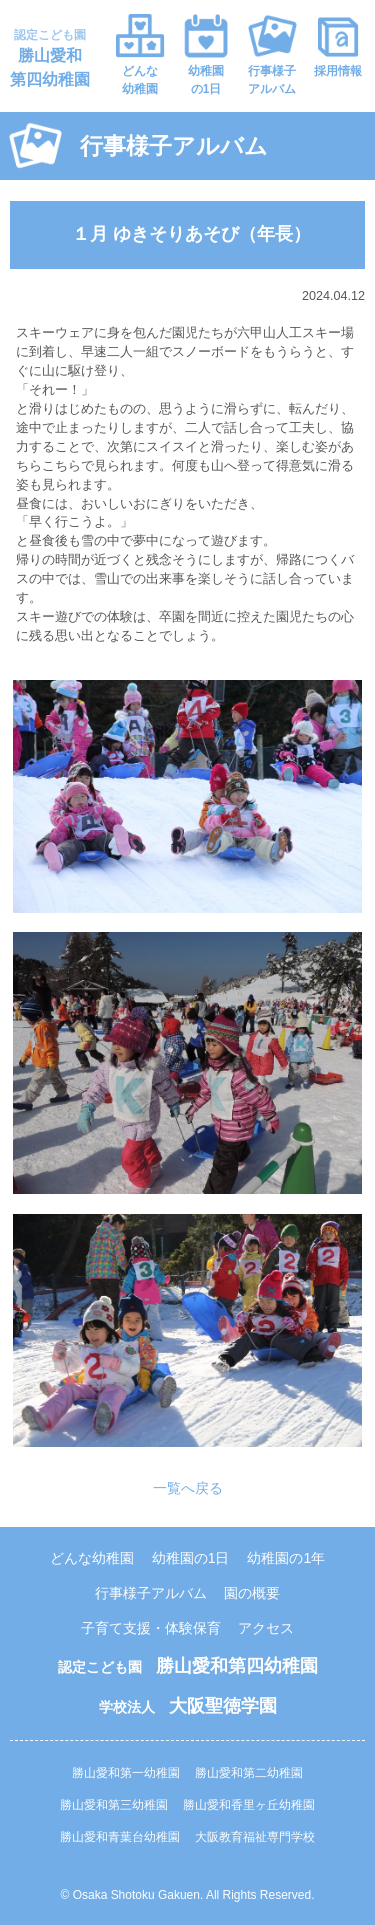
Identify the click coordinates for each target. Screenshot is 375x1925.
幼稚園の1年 (286, 1558)
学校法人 (188, 1707)
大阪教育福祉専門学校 (255, 1837)
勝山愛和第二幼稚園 (249, 1773)
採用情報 (338, 71)
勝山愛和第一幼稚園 (126, 1773)
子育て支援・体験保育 (151, 1628)
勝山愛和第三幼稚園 (114, 1805)
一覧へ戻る (188, 1488)
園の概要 (252, 1593)
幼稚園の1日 (206, 80)
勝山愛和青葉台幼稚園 (120, 1837)
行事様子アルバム (272, 80)
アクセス (266, 1628)
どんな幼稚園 (140, 80)
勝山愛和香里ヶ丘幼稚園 (249, 1805)
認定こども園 (50, 58)
